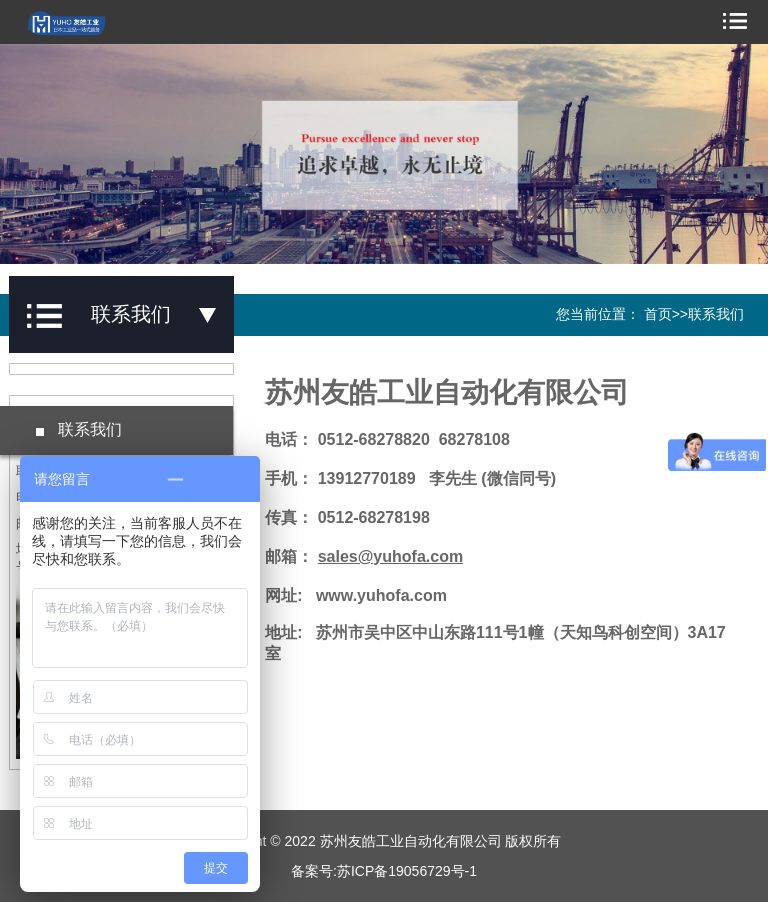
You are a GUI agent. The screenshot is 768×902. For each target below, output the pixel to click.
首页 (658, 314)
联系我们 (716, 314)
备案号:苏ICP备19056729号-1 (384, 871)
